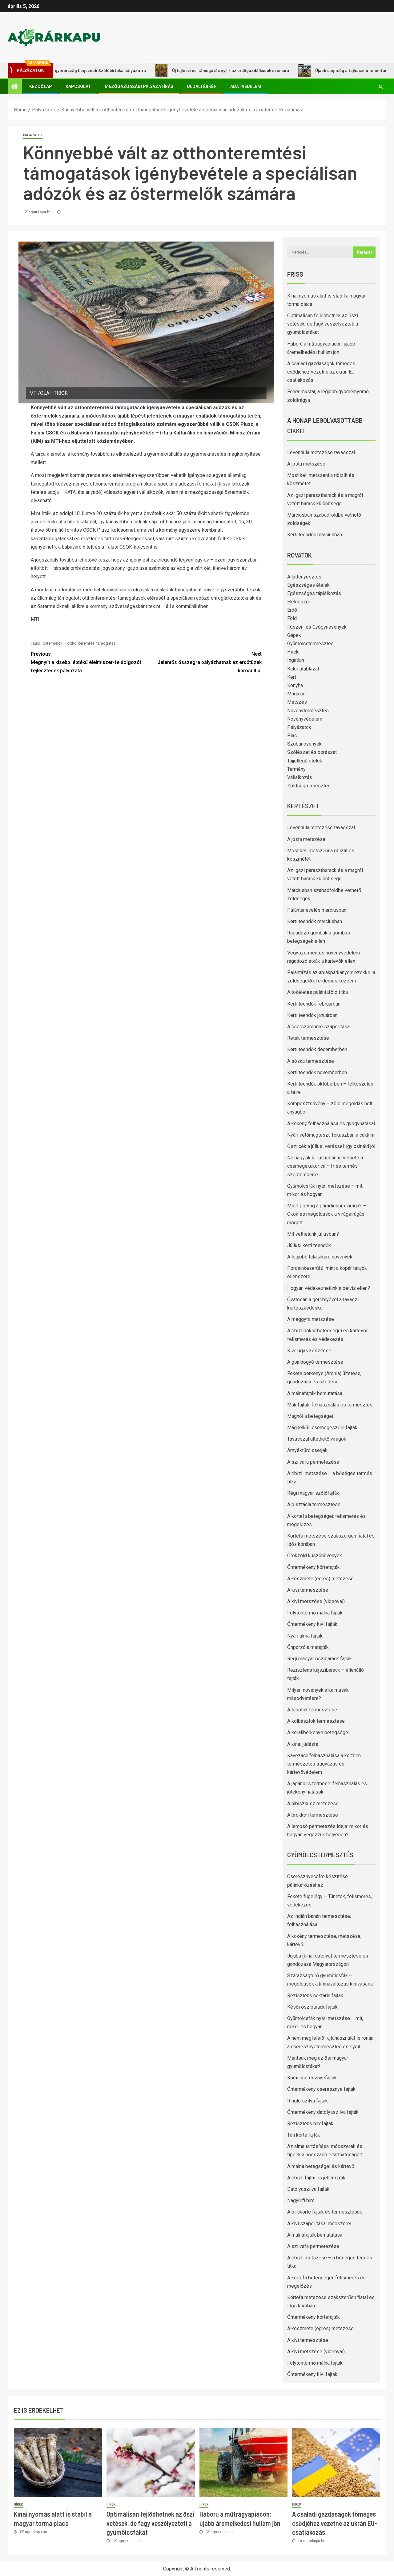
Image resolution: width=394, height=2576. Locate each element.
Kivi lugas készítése (309, 1351)
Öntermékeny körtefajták (313, 1567)
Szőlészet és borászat (312, 752)
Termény (296, 769)
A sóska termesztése (310, 1061)
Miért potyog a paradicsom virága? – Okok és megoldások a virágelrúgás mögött (326, 1214)
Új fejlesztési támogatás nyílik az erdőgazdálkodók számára (230, 70)
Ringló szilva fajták (307, 2101)
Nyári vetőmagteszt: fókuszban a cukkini (330, 1135)
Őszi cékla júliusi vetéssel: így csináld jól (331, 1146)
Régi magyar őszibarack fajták (319, 1659)
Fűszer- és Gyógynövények (317, 627)
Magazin (296, 694)
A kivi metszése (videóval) (316, 1601)
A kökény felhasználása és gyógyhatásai (331, 1123)
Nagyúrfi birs (301, 2200)
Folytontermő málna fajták (315, 1613)
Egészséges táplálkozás (314, 593)
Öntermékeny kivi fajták (312, 1624)
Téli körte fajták (303, 2135)
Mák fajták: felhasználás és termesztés (329, 1405)
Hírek (293, 652)
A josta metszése (306, 464)
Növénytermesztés (308, 711)
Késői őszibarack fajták (312, 2007)
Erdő (292, 610)
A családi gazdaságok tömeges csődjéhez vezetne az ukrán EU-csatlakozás (321, 372)
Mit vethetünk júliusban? (313, 1234)
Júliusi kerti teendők (309, 1245)
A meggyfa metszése (310, 1319)
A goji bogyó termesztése (315, 1362)
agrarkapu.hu (40, 212)
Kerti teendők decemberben (317, 1049)
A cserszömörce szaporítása (318, 1027)
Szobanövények (304, 744)
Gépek (294, 635)
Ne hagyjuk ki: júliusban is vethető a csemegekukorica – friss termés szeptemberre (325, 1166)
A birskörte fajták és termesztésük (324, 2212)
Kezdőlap (40, 86)
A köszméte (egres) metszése (320, 1579)
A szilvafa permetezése (313, 1462)
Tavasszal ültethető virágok (316, 1439)
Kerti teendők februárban (313, 1004)
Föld (292, 618)
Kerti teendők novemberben (317, 1072)
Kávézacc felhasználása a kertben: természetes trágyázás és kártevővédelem (324, 1764)
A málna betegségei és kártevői (321, 2166)
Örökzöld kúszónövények (314, 1555)
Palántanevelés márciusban (316, 910)
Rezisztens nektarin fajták (315, 1995)
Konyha (295, 685)
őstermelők (52, 643)
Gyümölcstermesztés (310, 643)
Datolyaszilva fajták (308, 2189)
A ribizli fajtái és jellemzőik (316, 2178)
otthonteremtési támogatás (91, 643)
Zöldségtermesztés (309, 786)
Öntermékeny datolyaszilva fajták (323, 2112)
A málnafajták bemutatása (314, 1393)
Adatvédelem (245, 86)
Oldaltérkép (202, 86)
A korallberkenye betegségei (318, 1732)
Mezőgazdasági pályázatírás (139, 86)
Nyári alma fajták (305, 1636)
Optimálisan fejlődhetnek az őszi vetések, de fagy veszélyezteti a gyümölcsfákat (322, 324)
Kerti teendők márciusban (314, 535)
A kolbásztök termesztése (316, 1721)
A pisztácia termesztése (313, 1504)
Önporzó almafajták (308, 1647)
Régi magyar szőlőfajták (313, 1493)
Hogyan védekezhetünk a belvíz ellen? (328, 1288)
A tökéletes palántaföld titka (317, 992)
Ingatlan (295, 660)
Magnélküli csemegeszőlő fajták (322, 1427)
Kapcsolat (78, 86)
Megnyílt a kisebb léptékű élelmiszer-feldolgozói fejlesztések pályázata (88, 662)
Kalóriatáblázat (303, 669)
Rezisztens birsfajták (310, 2123)
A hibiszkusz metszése (313, 1803)
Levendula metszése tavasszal (321, 452)
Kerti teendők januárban (312, 1015)
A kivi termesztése (307, 1590)
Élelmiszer (298, 602)
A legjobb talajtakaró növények (319, 1257)
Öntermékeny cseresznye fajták (321, 2089)
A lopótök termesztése (312, 1710)
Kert (291, 677)
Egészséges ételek (308, 585)
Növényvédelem (304, 719)
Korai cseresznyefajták (312, 2078)
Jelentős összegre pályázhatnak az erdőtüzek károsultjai (204, 662)
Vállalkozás (299, 777)
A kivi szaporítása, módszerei (319, 2223)
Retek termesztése (308, 1038)
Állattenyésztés (304, 577)
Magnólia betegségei (310, 1416)
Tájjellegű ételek (304, 761)
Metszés (297, 702)
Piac (292, 735)
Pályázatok (32, 135)
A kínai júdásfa (302, 1744)
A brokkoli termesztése (312, 1815)
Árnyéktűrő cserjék (307, 1450)
